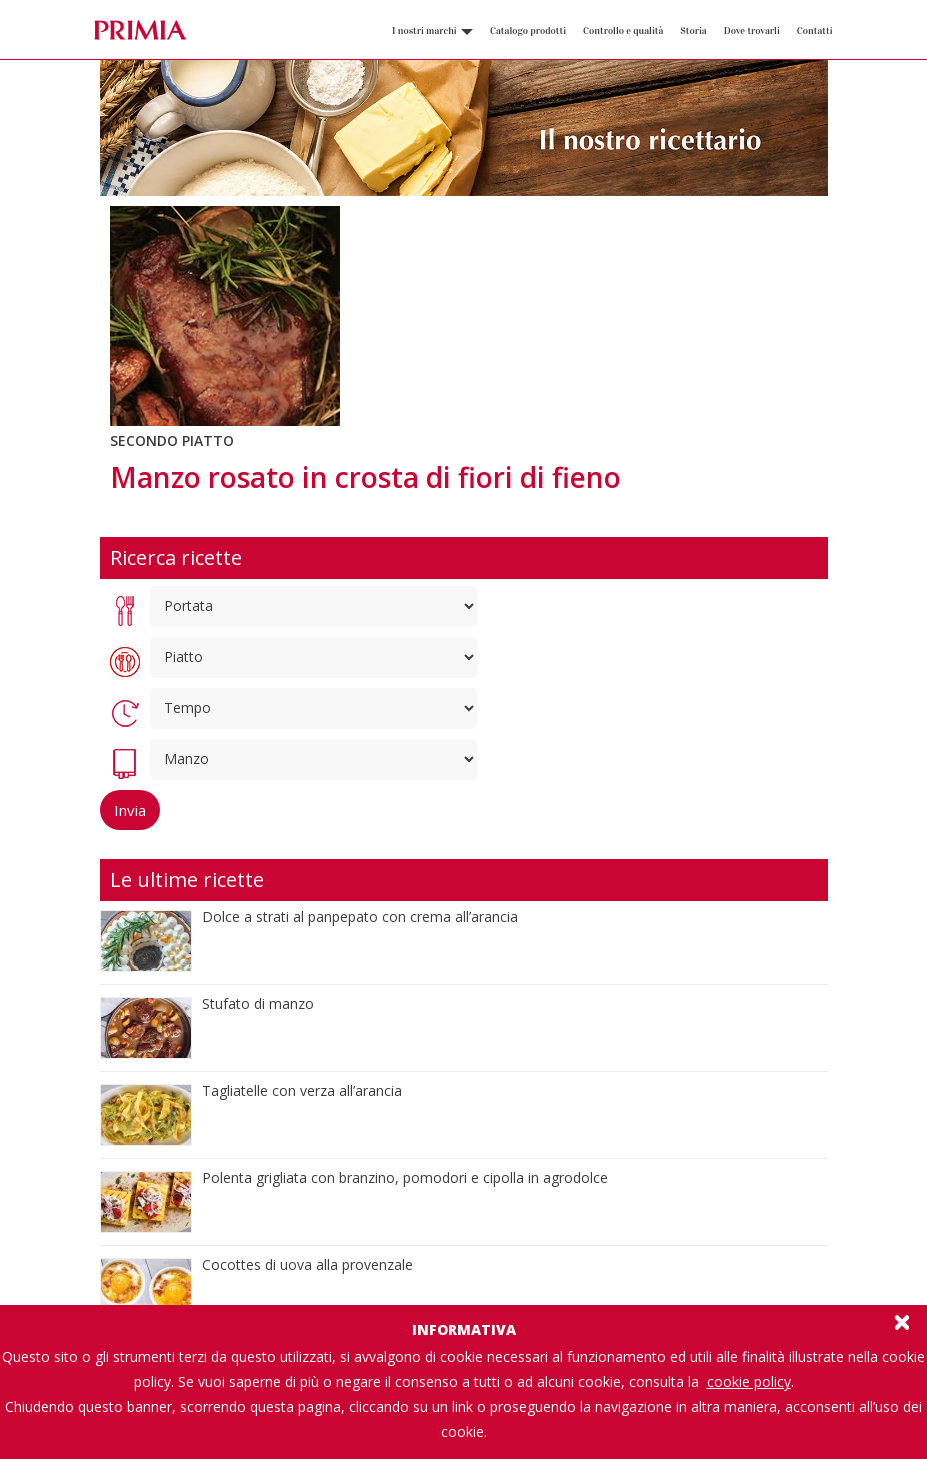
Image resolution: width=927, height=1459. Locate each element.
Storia (693, 31)
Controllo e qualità (623, 31)
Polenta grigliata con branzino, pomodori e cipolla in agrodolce (405, 1177)
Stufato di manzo (258, 1003)
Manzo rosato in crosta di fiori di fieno (365, 477)
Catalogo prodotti (528, 31)
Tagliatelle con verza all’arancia (302, 1090)
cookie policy (749, 1381)
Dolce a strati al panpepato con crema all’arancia (360, 916)
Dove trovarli (752, 31)
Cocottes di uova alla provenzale (307, 1264)
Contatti (815, 31)
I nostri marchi (432, 31)
